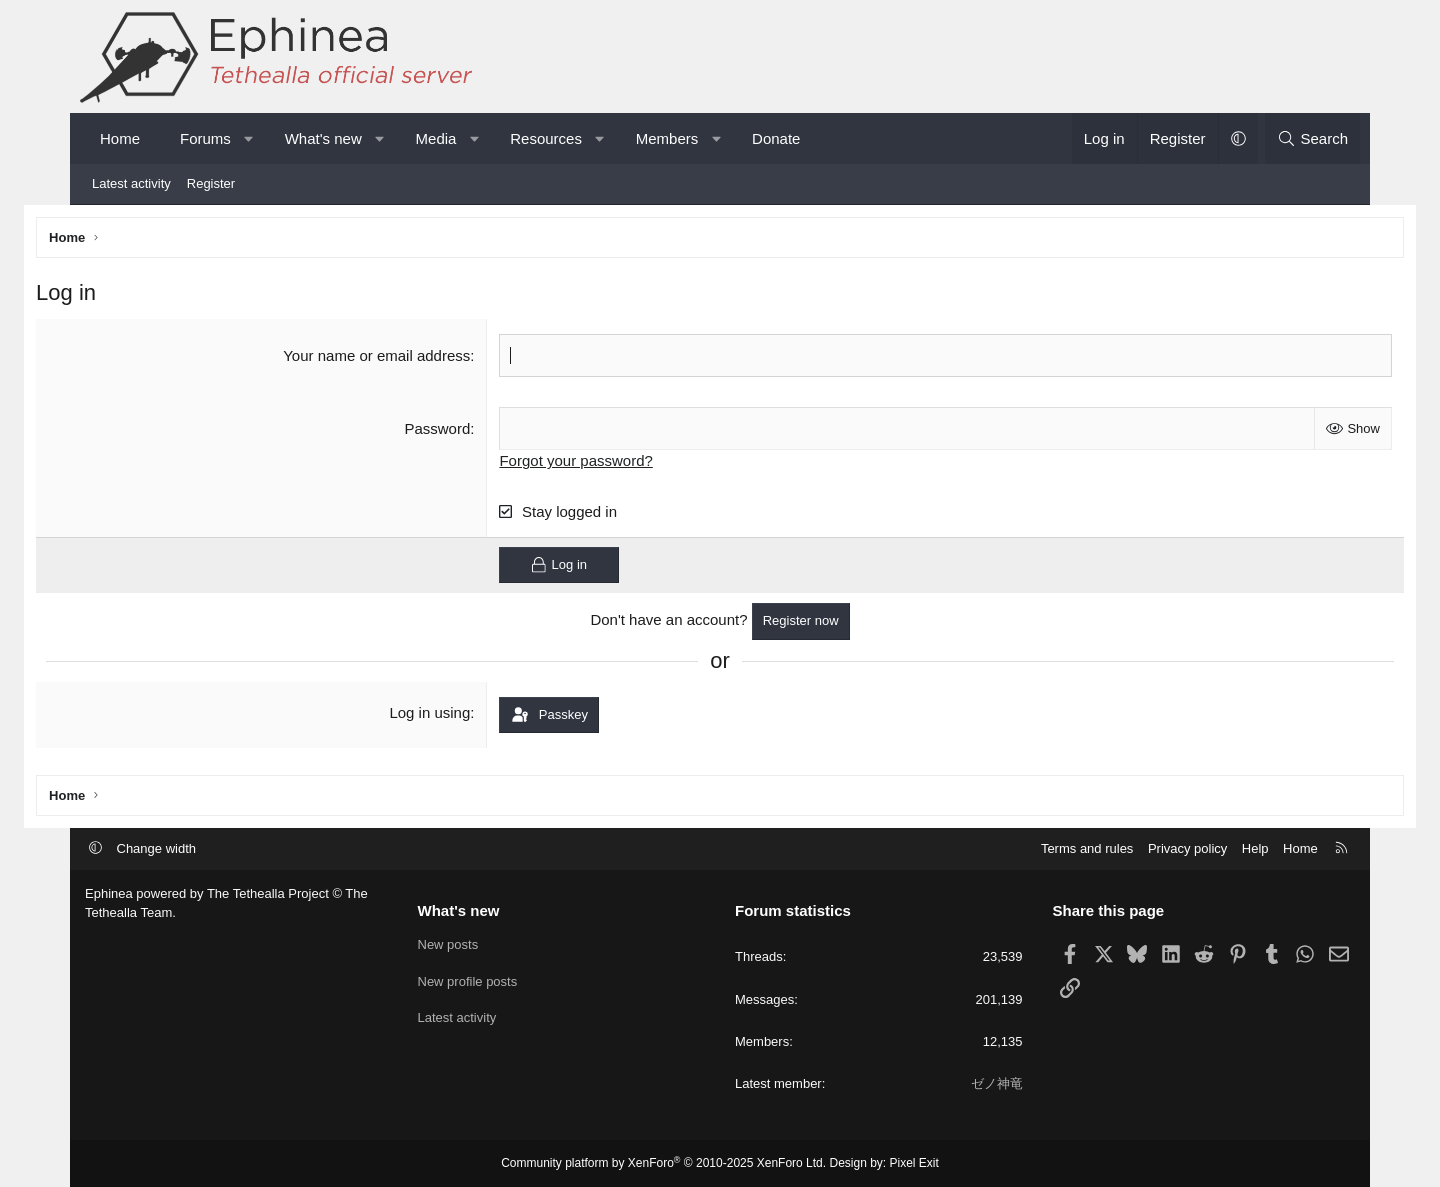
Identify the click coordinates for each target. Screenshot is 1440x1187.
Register (211, 183)
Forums (205, 138)
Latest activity (131, 183)
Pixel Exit (914, 1163)
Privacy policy (1187, 848)
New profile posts (468, 981)
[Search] (1312, 138)
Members (667, 138)
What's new (323, 138)
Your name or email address (393, 358)
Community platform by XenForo (663, 1163)
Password (454, 431)
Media (436, 138)
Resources (546, 138)
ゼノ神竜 (997, 1083)
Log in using (446, 715)
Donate (776, 138)
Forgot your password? (592, 463)
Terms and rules (1087, 848)
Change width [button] (157, 848)
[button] (248, 138)
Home (120, 138)
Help (1255, 848)
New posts (448, 944)
